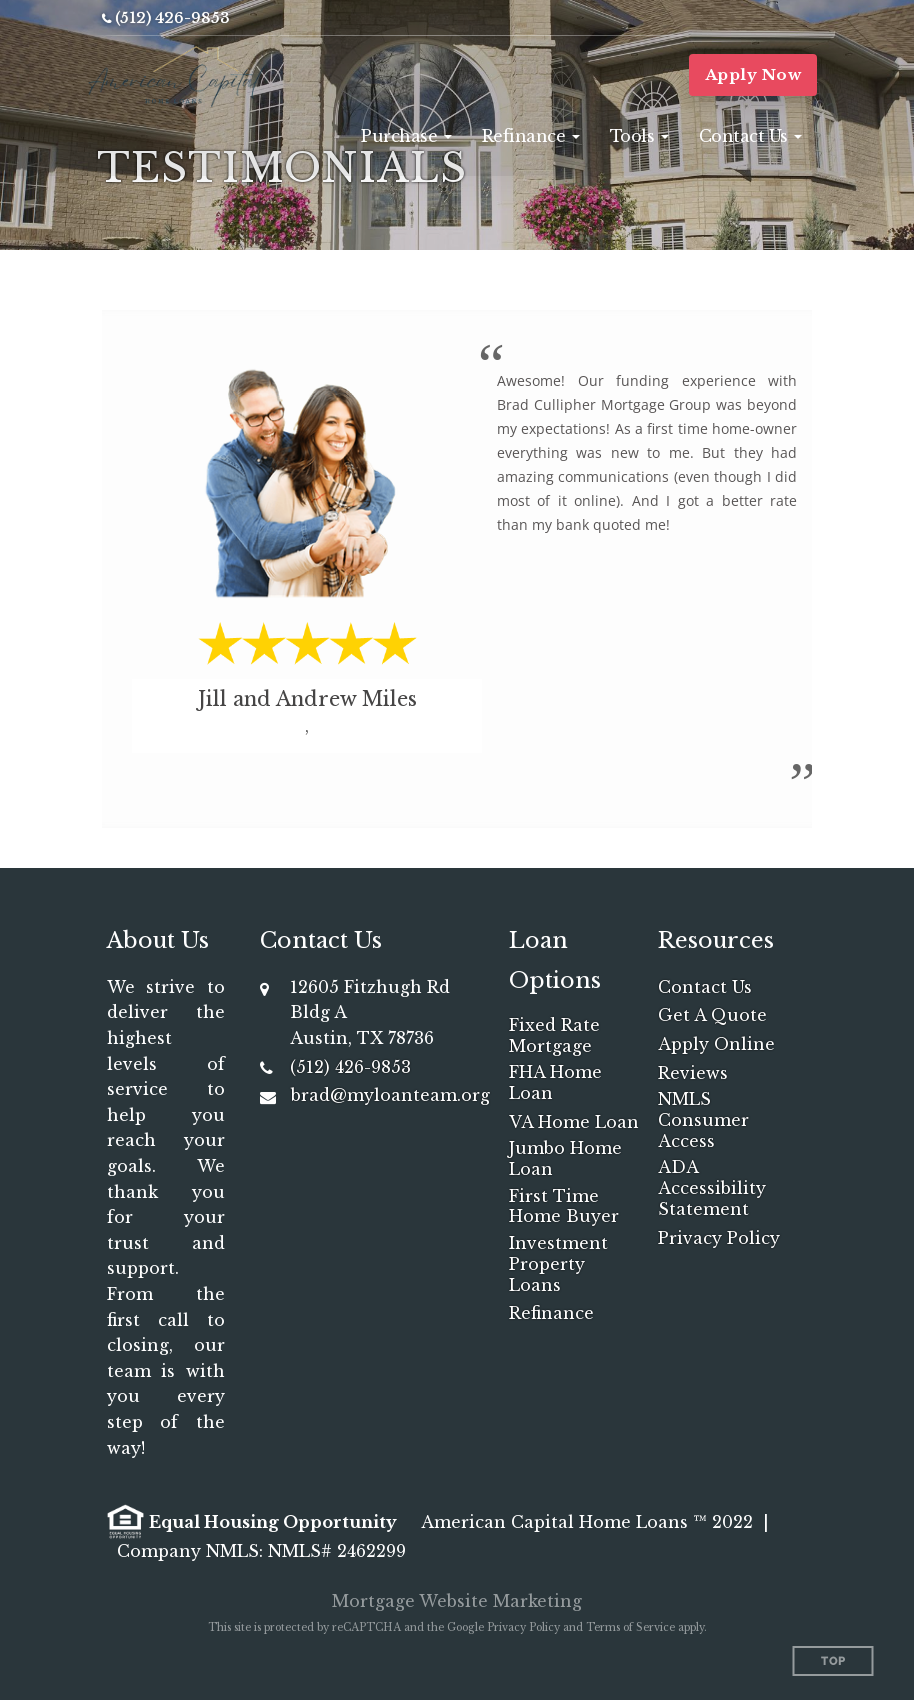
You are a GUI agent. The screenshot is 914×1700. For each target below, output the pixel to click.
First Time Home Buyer (564, 1206)
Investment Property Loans (558, 1264)
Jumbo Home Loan (565, 1158)
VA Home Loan (574, 1122)
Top (833, 1661)
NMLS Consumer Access (703, 1120)
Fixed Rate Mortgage (554, 1035)
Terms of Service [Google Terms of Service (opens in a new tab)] (630, 1627)
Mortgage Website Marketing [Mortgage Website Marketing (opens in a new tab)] (457, 1601)
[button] (406, 136)
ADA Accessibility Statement (712, 1188)
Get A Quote (712, 1015)
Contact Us (705, 987)
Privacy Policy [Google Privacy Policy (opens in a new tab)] (523, 1627)
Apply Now (753, 74)
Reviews (693, 1073)
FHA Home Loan (555, 1082)
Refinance (551, 1313)
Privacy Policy (719, 1238)
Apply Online (716, 1044)
